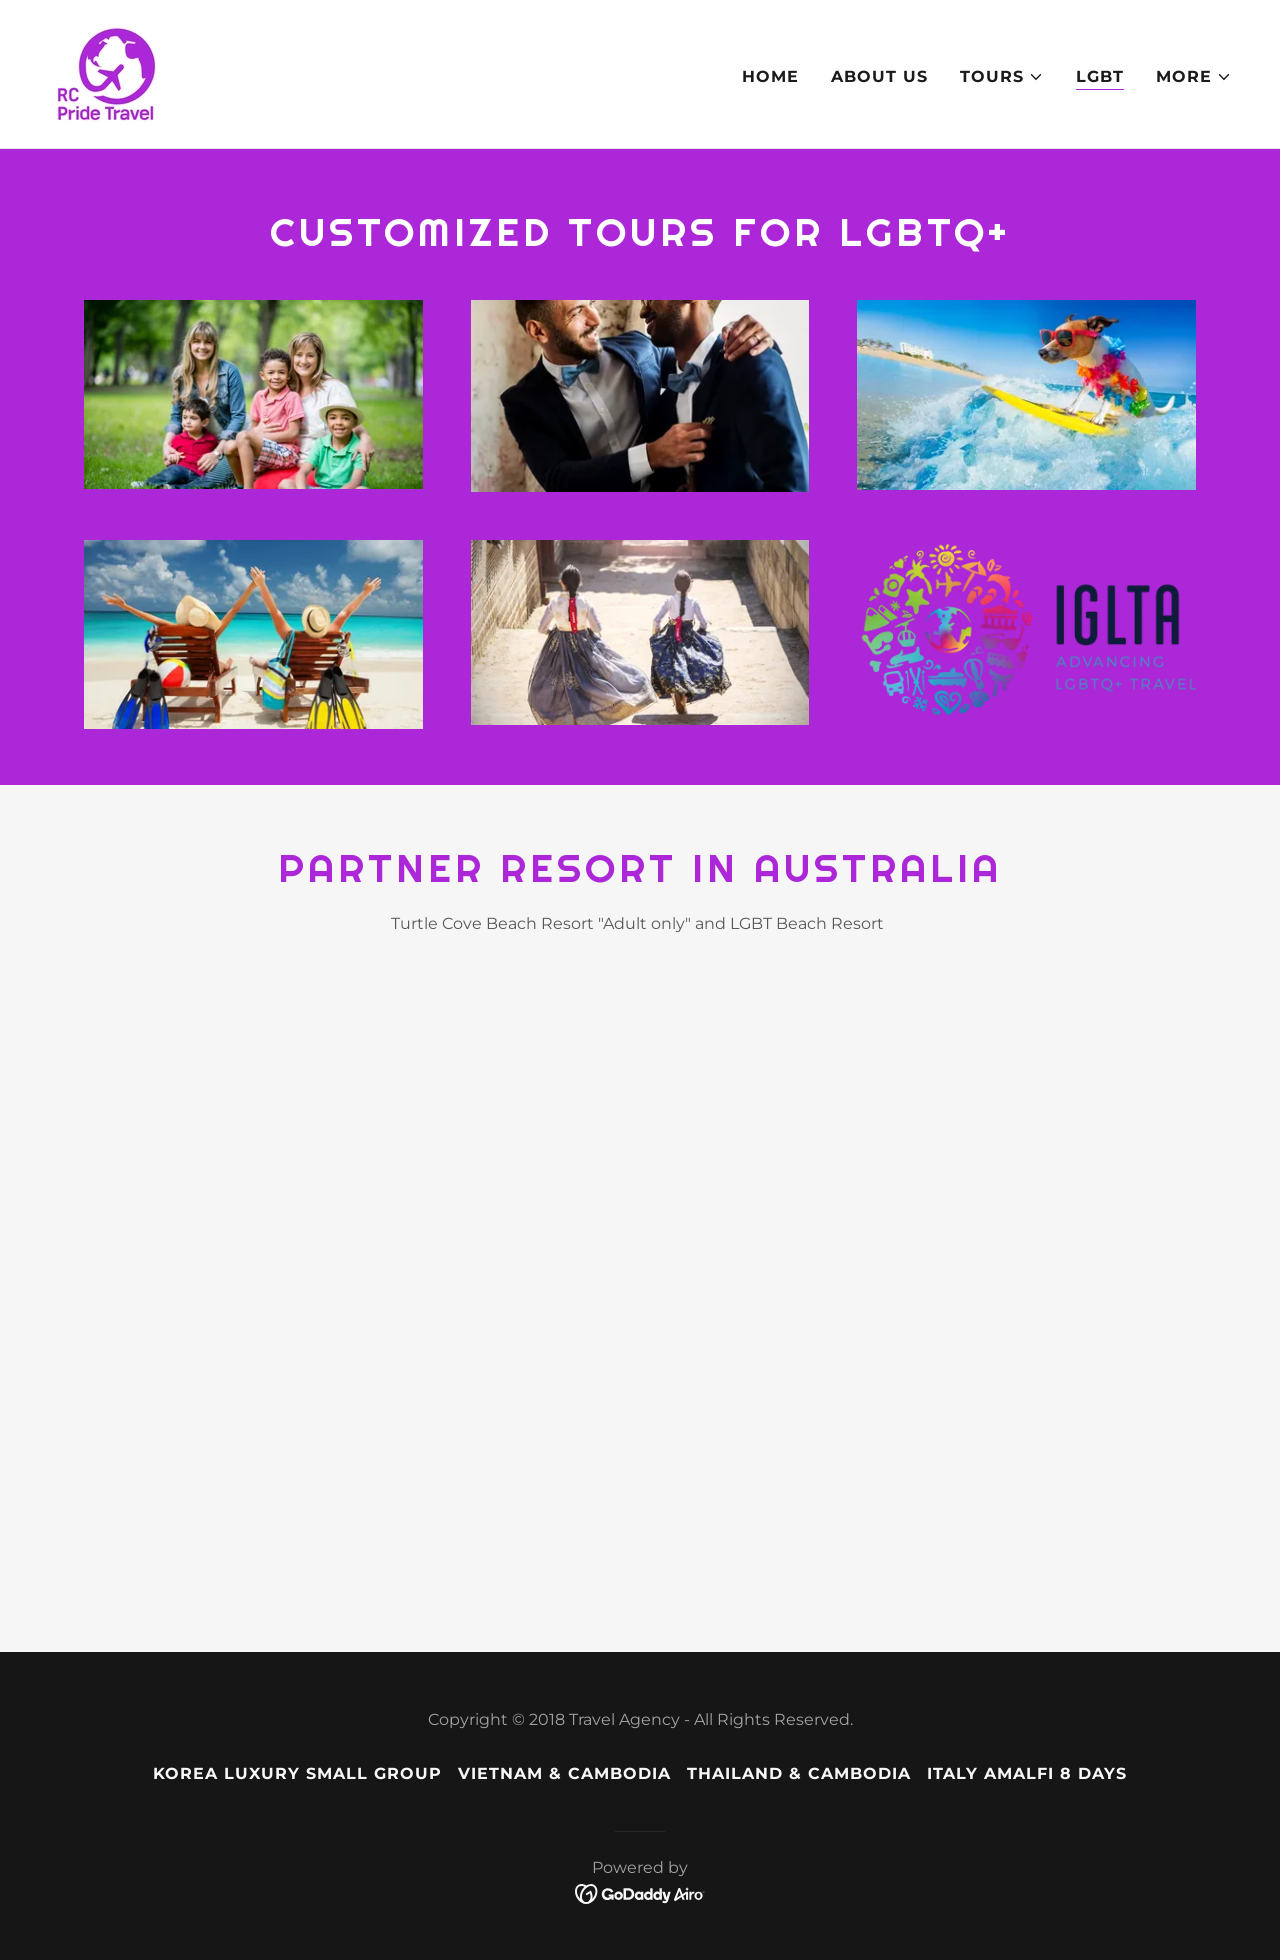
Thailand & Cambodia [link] (799, 1773)
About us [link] (879, 76)
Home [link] (770, 76)
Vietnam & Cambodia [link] (564, 1773)
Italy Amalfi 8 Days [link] (1027, 1773)
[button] (1002, 77)
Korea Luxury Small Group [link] (297, 1773)
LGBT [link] (1100, 76)
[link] (108, 72)
